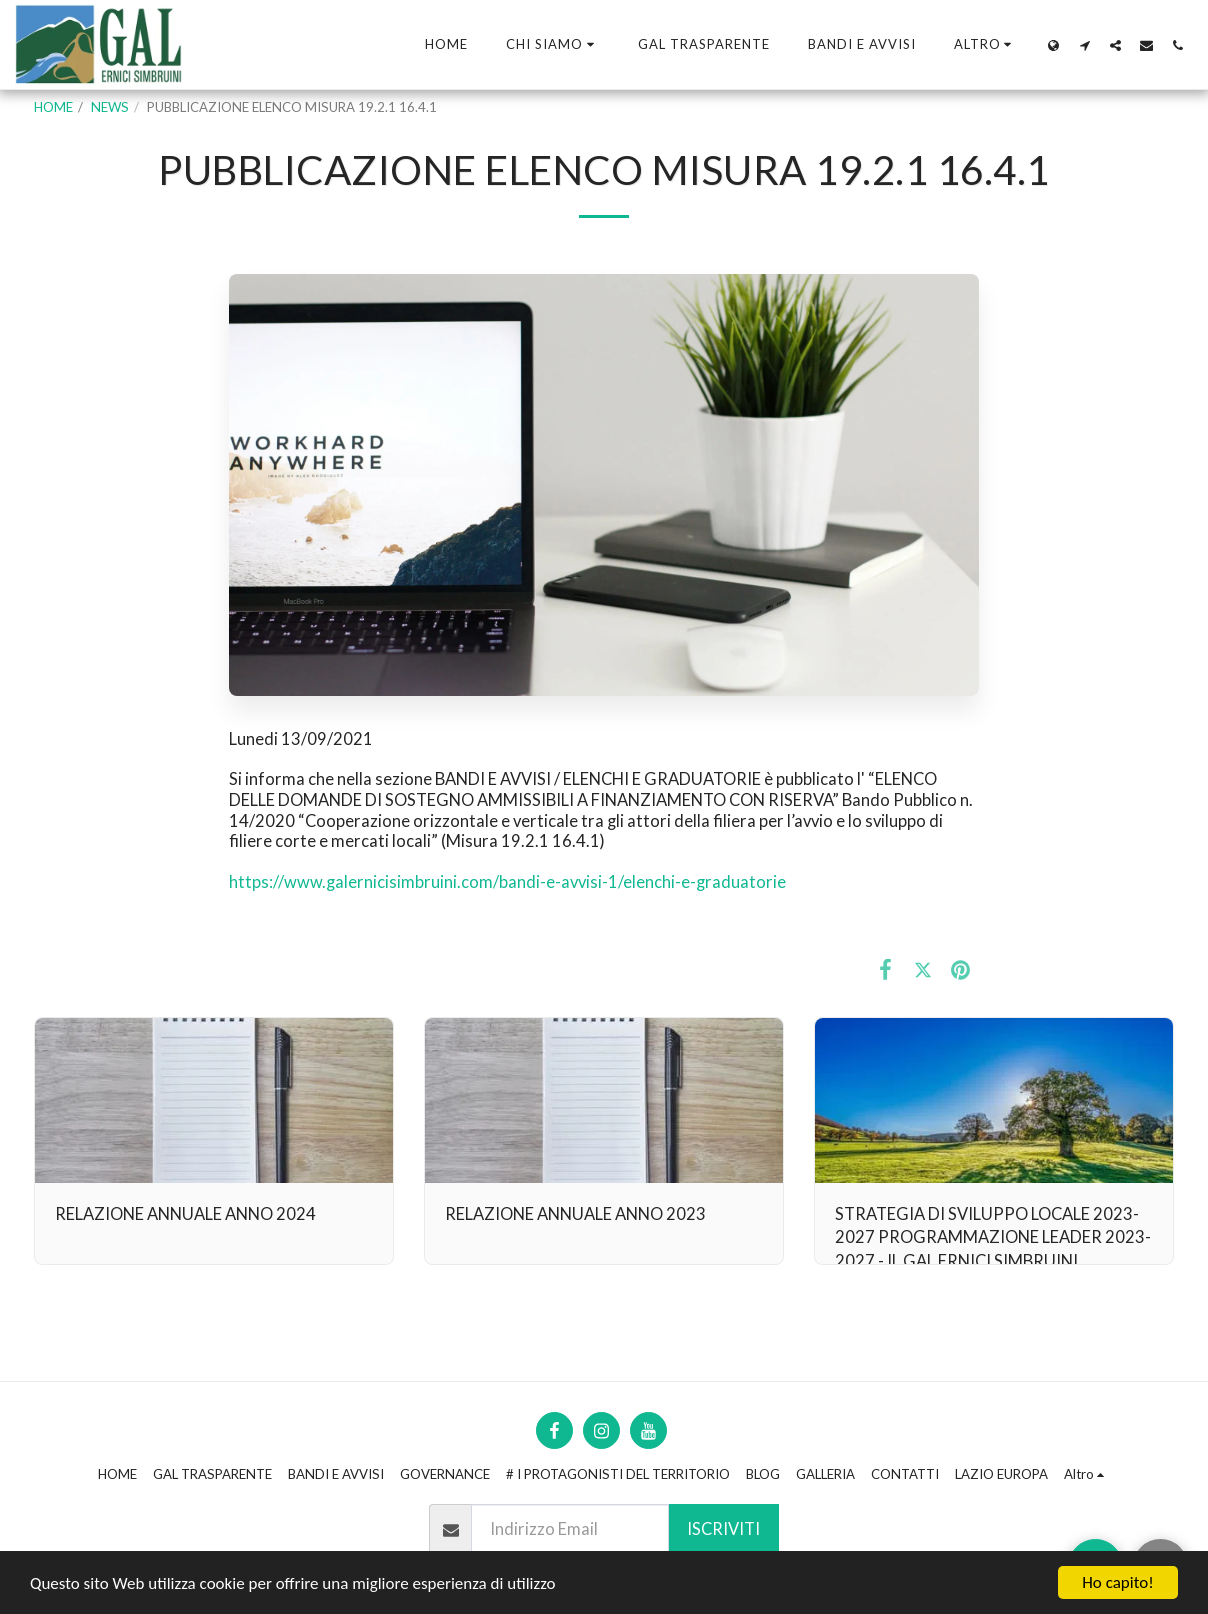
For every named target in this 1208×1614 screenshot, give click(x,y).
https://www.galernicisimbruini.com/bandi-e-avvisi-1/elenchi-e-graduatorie (507, 882)
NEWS (110, 107)
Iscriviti (723, 1529)
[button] (553, 45)
